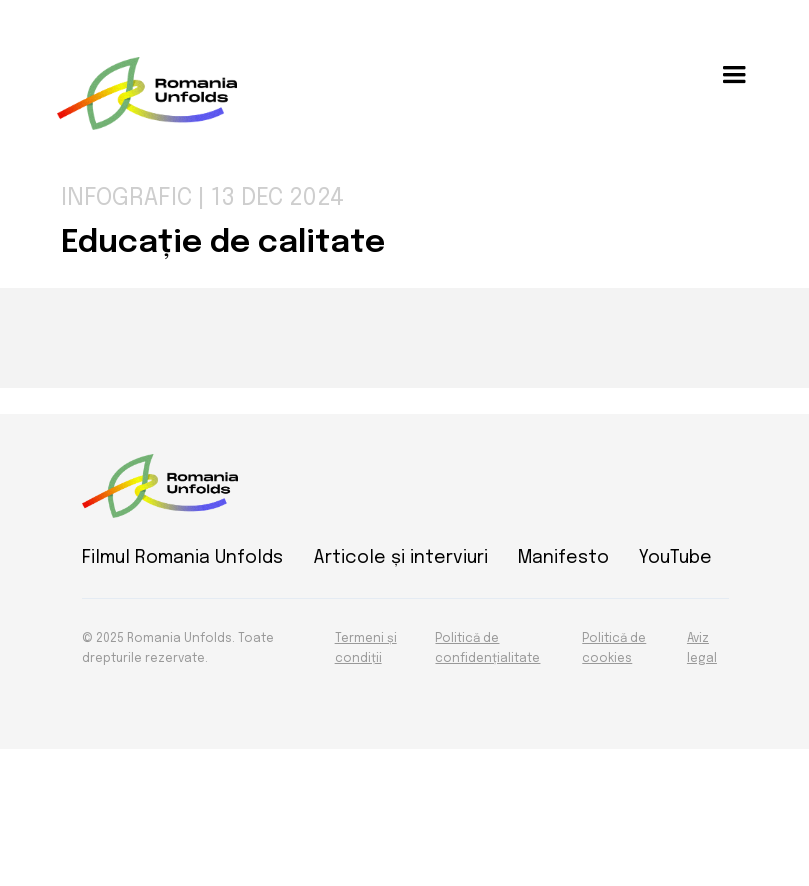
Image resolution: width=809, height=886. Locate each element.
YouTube (675, 558)
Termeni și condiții (366, 649)
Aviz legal (702, 649)
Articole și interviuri (400, 558)
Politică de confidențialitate (487, 649)
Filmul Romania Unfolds (182, 558)
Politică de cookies (614, 649)
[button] (734, 75)
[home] (147, 94)
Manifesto (563, 558)
